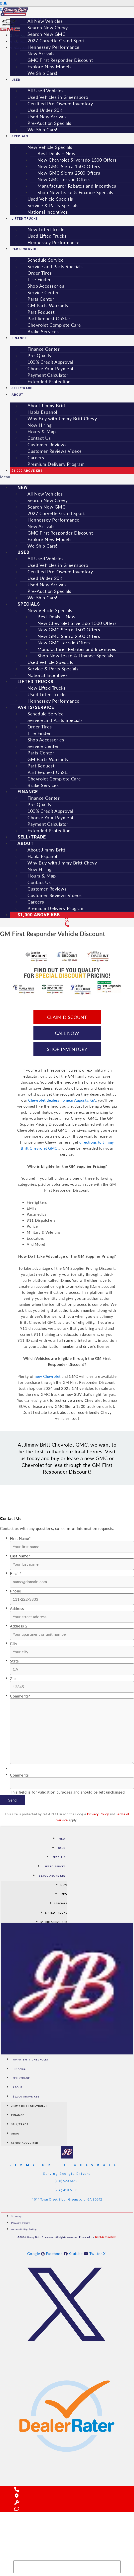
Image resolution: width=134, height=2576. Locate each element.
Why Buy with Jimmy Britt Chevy (62, 418)
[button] (67, 477)
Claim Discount (67, 1017)
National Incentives (47, 212)
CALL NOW (67, 1033)
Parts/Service (24, 249)
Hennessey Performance (53, 242)
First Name (20, 1538)
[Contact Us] (67, 924)
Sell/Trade (21, 2078)
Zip (13, 1678)
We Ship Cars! (42, 73)
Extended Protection (49, 381)
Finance (19, 338)
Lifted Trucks (24, 218)
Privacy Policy (98, 1814)
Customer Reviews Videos (54, 451)
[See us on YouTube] (79, 2253)
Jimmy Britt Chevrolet (31, 2059)
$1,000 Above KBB (27, 471)
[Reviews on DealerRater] (67, 2479)
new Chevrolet (48, 1376)
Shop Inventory (67, 1049)
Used (15, 80)
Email (15, 1573)
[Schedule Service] (16, 2502)
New (62, 1838)
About (17, 394)
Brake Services (43, 331)
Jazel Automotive (105, 2237)
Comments (20, 1696)
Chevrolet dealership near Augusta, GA (62, 1100)
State (14, 1661)
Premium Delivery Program (56, 464)
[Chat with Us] (16, 2509)
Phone (15, 1591)
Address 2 (19, 1626)
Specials (19, 136)
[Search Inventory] (67, 2566)
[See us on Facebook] (57, 2253)
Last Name (20, 1556)
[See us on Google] (36, 2253)
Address (17, 1608)
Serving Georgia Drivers (67, 2174)
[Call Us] (16, 2489)
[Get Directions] (17, 2496)
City (13, 1643)
